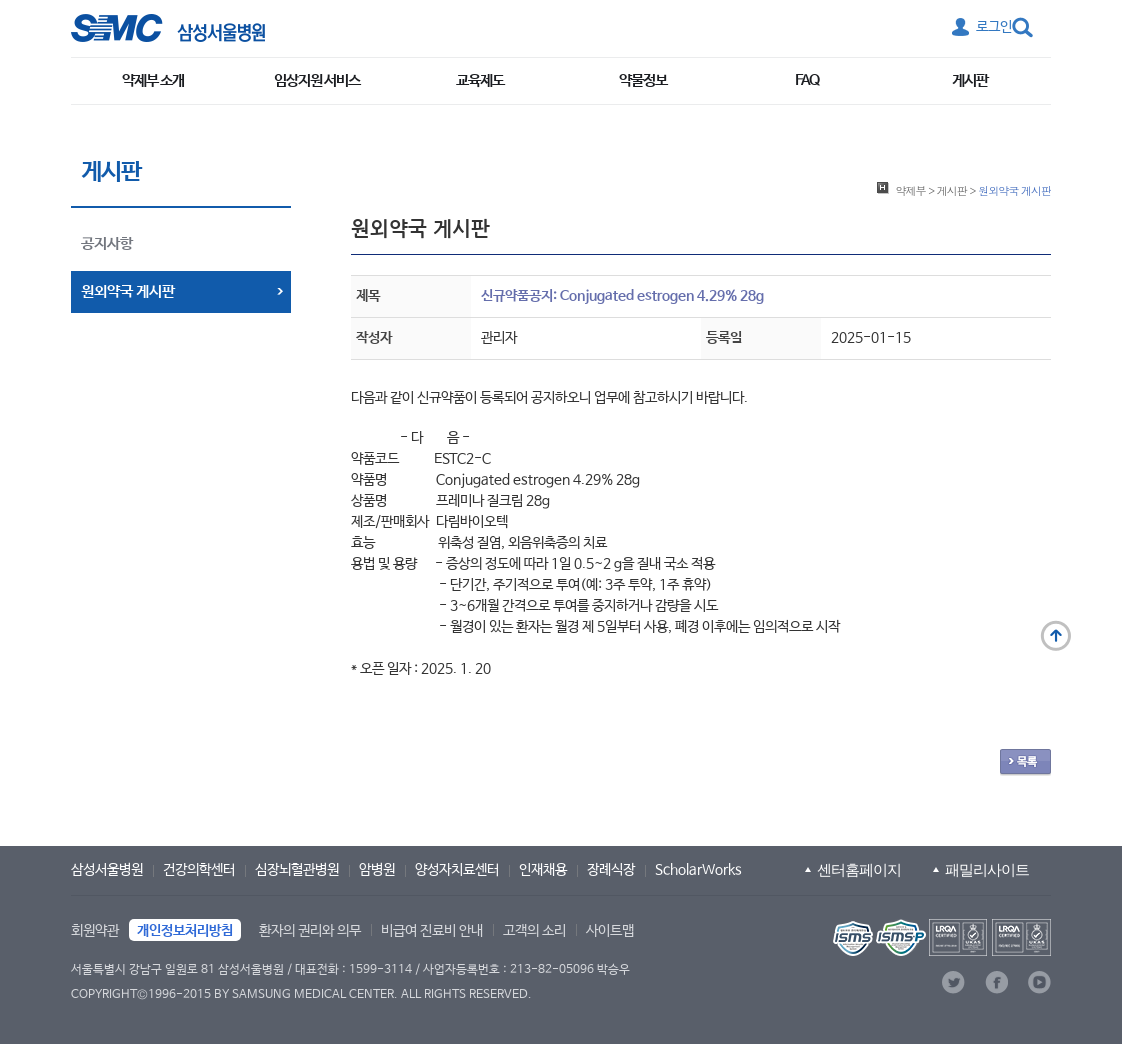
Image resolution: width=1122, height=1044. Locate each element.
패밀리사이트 (987, 869)
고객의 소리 (534, 931)
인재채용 (543, 870)
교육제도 (480, 80)
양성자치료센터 (457, 870)
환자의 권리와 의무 (310, 931)
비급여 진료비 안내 (432, 931)
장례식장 (611, 870)
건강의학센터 (199, 870)
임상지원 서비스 (317, 80)
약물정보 (643, 80)
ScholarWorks (698, 870)
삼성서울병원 (107, 870)
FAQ (807, 80)
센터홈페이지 (859, 869)
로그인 (994, 27)
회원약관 (95, 931)
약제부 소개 (153, 80)
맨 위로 (1056, 636)
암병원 (377, 870)
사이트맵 (610, 931)
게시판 (970, 80)
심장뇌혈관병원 (297, 870)
